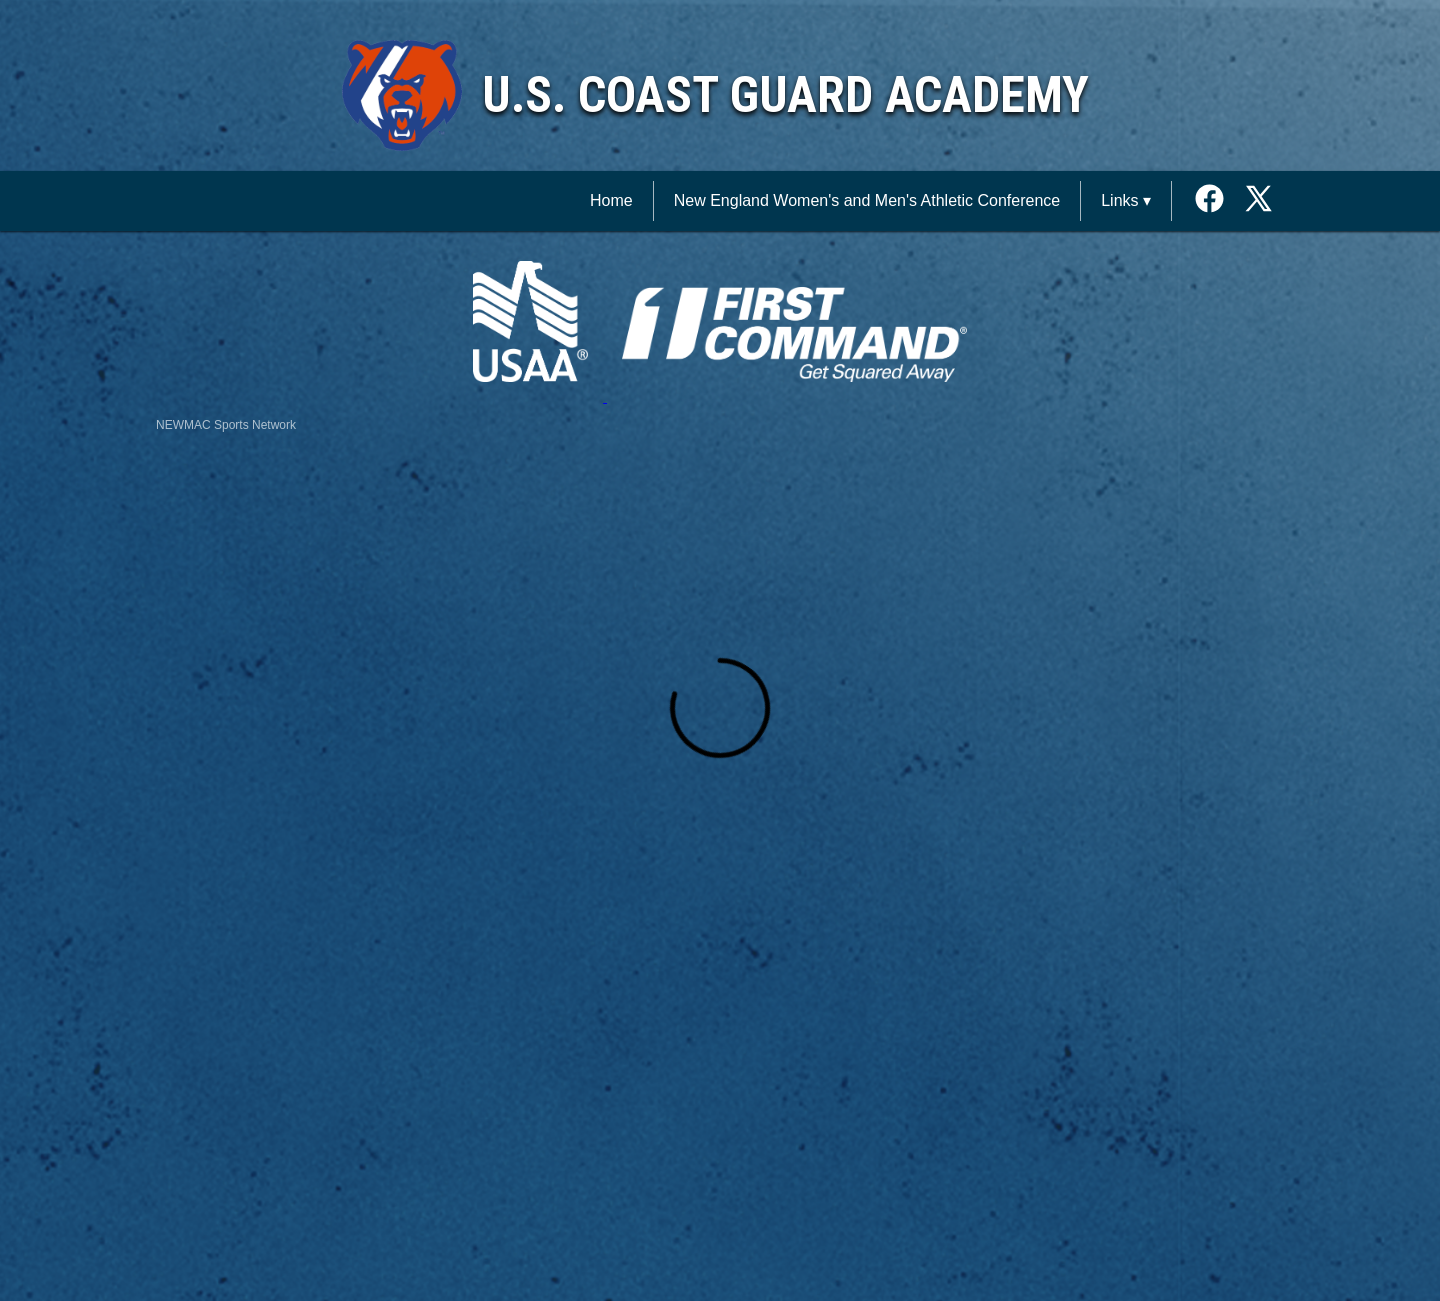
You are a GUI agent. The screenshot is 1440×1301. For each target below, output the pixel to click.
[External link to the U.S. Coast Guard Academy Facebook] (1216, 200)
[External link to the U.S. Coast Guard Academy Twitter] (1258, 200)
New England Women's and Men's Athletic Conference (867, 200)
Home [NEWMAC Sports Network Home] (611, 200)
